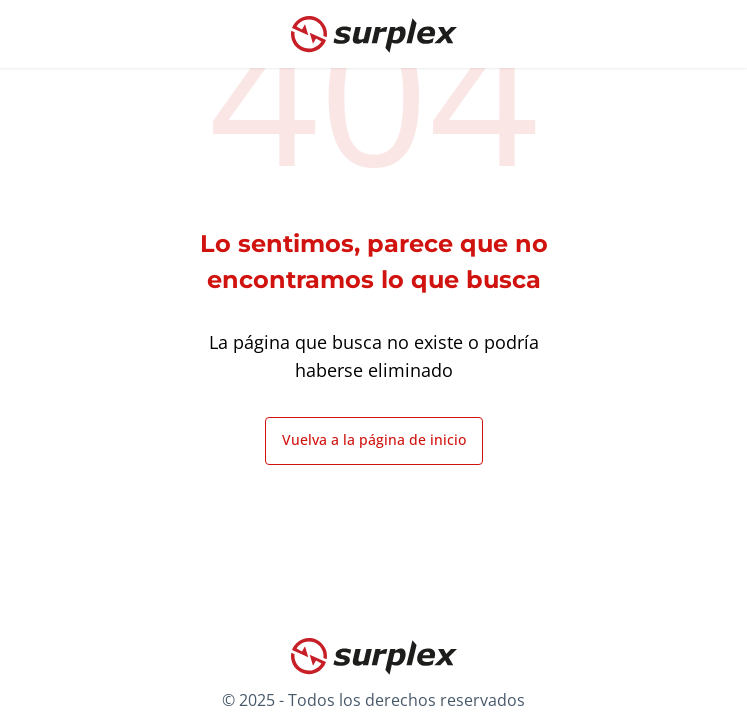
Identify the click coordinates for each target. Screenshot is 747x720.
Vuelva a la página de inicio (374, 439)
